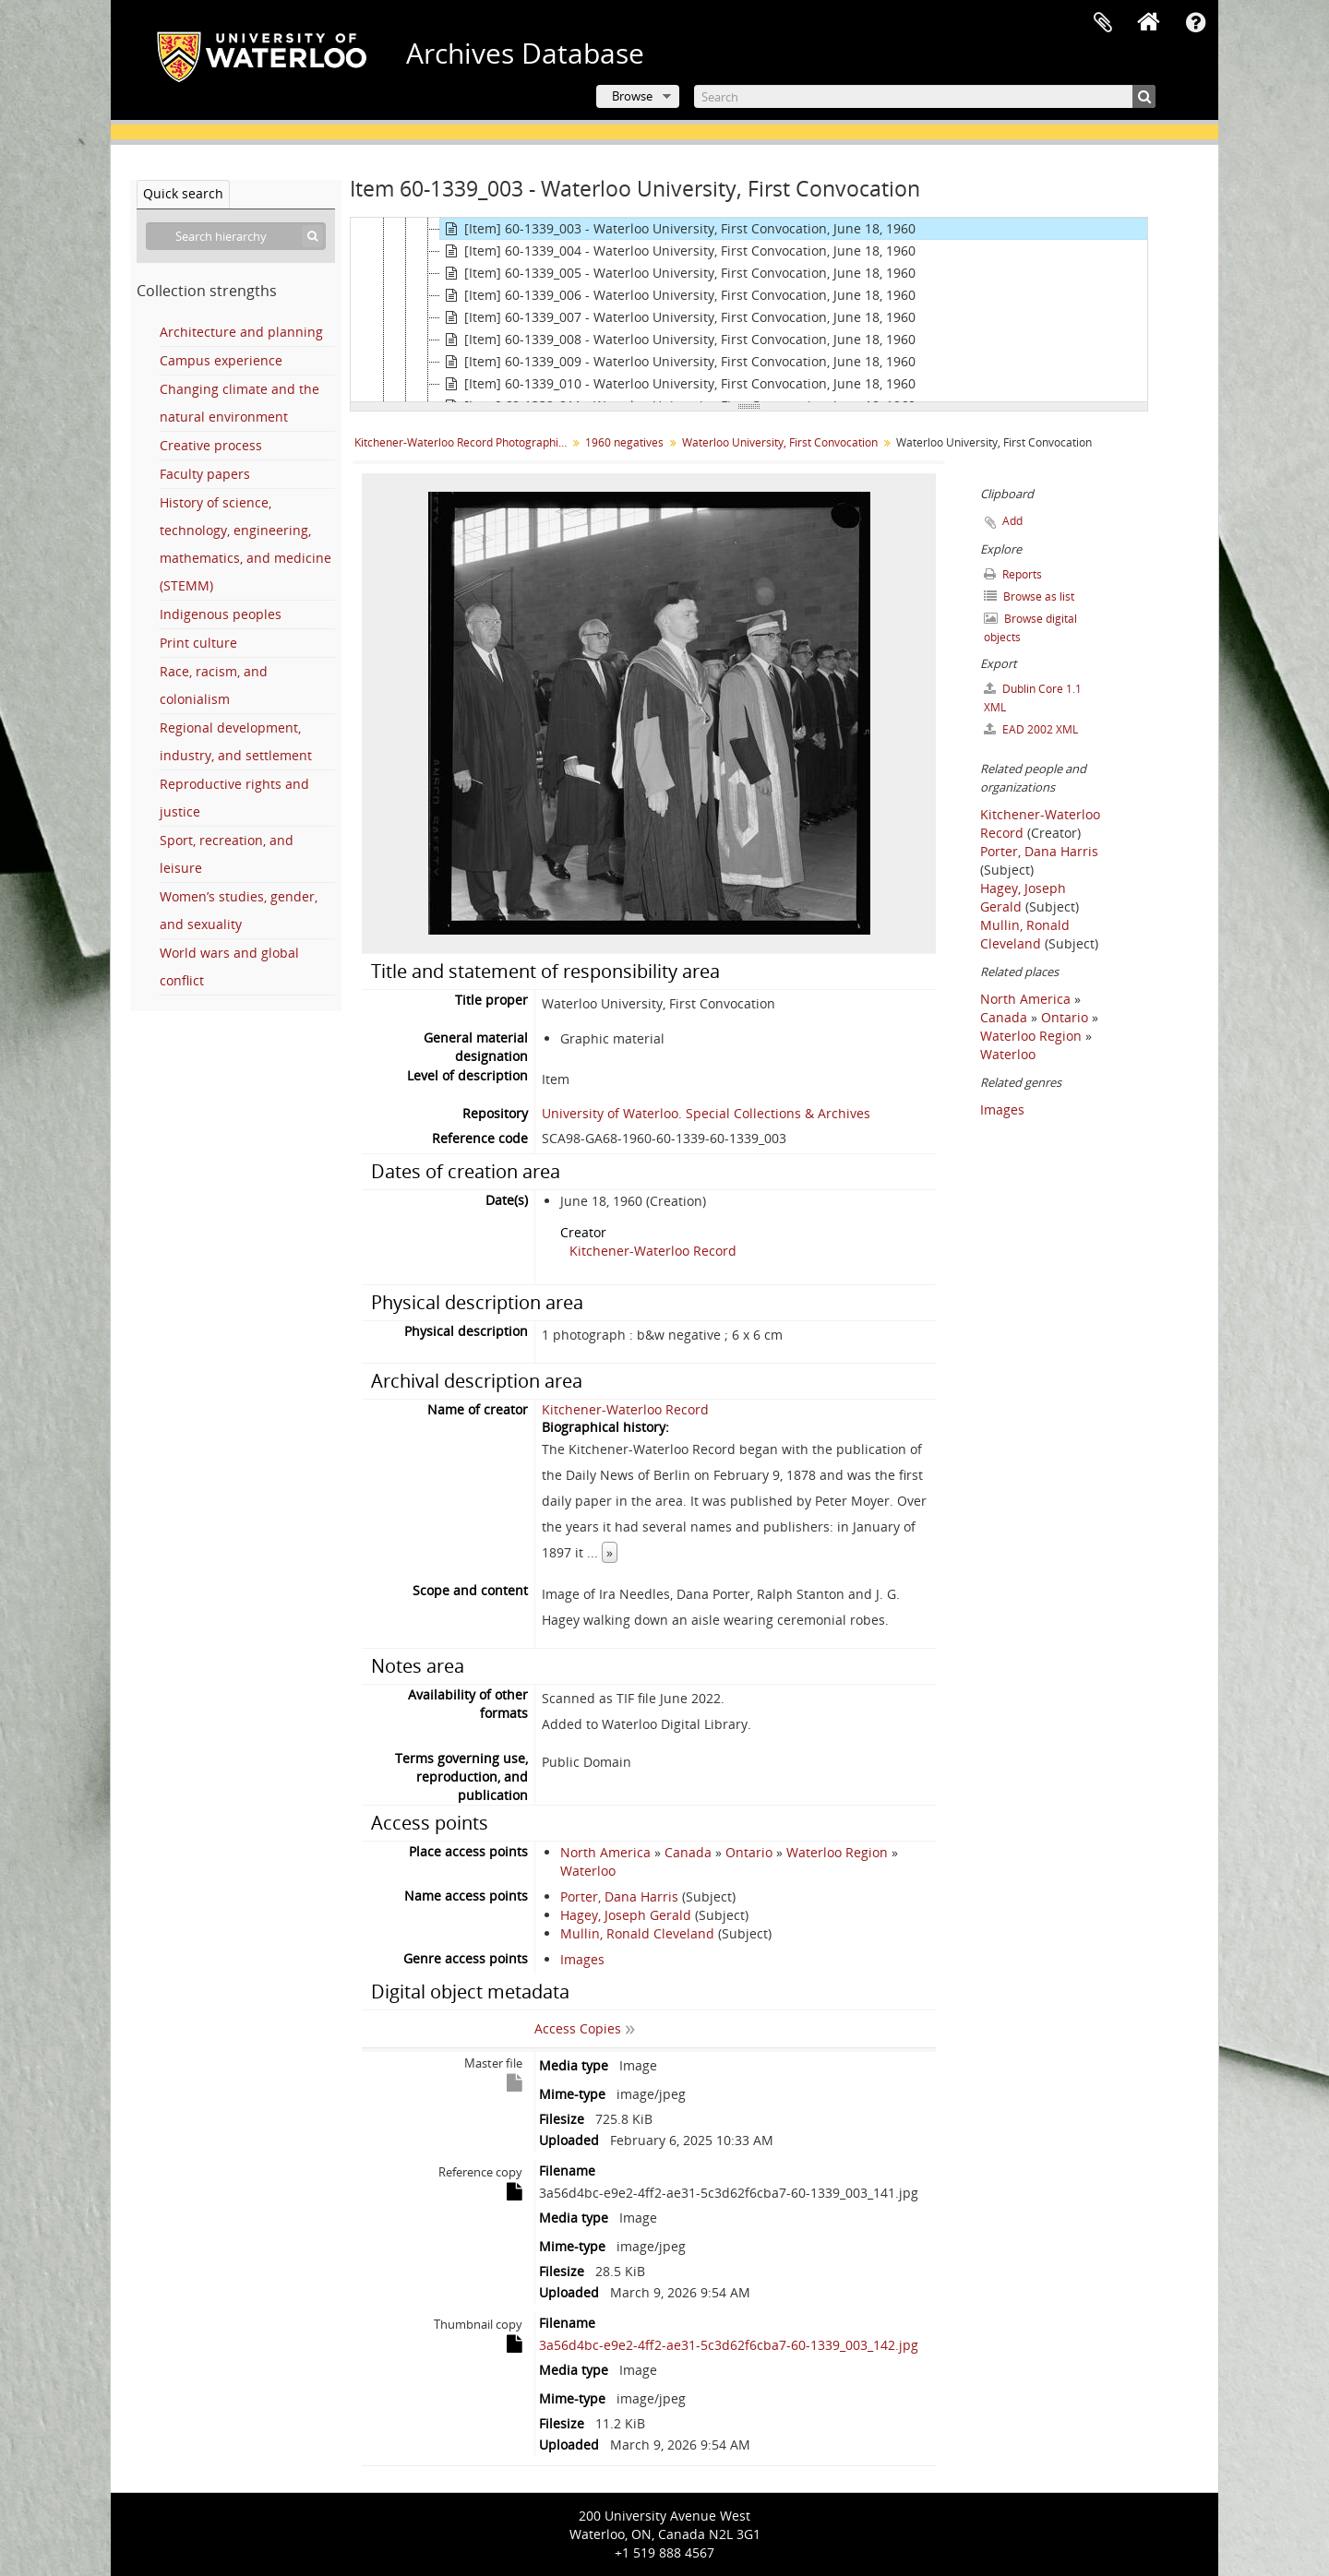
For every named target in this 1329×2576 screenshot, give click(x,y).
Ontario (748, 1852)
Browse (632, 96)
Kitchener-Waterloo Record (652, 1250)
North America (605, 1852)
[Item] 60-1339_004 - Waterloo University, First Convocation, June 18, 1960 (678, 251)
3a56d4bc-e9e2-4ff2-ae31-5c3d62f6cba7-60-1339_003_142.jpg (728, 2345)
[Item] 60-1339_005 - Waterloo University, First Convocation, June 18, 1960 (678, 273)
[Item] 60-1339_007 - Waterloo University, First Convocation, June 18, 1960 (678, 317)
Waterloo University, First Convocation (780, 442)
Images (582, 1959)
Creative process (211, 445)
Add (1012, 521)
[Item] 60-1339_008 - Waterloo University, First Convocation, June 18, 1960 (678, 339)
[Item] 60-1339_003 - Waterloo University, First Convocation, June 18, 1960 (678, 229)
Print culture (198, 642)
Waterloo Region (837, 1852)
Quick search (183, 193)
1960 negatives (624, 442)
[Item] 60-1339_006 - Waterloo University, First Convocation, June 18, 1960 (678, 295)
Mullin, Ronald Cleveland (637, 1933)
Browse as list (1029, 596)
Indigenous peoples (220, 614)
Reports (1013, 574)
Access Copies (577, 2028)
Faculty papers (205, 474)
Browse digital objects (1030, 628)
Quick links (1195, 23)
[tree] (749, 310)
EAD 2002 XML (1031, 729)
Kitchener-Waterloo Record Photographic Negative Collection (462, 442)
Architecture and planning (241, 331)
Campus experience (221, 360)
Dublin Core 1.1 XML (1033, 698)
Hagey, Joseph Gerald (625, 1915)
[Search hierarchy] (236, 236)
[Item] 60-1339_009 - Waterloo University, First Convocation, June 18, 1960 (678, 362)
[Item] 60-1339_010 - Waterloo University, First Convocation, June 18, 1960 (678, 384)
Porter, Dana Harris (619, 1896)
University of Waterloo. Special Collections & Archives (706, 1113)
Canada (688, 1852)
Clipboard (1103, 23)
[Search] (924, 96)
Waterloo (588, 1870)
